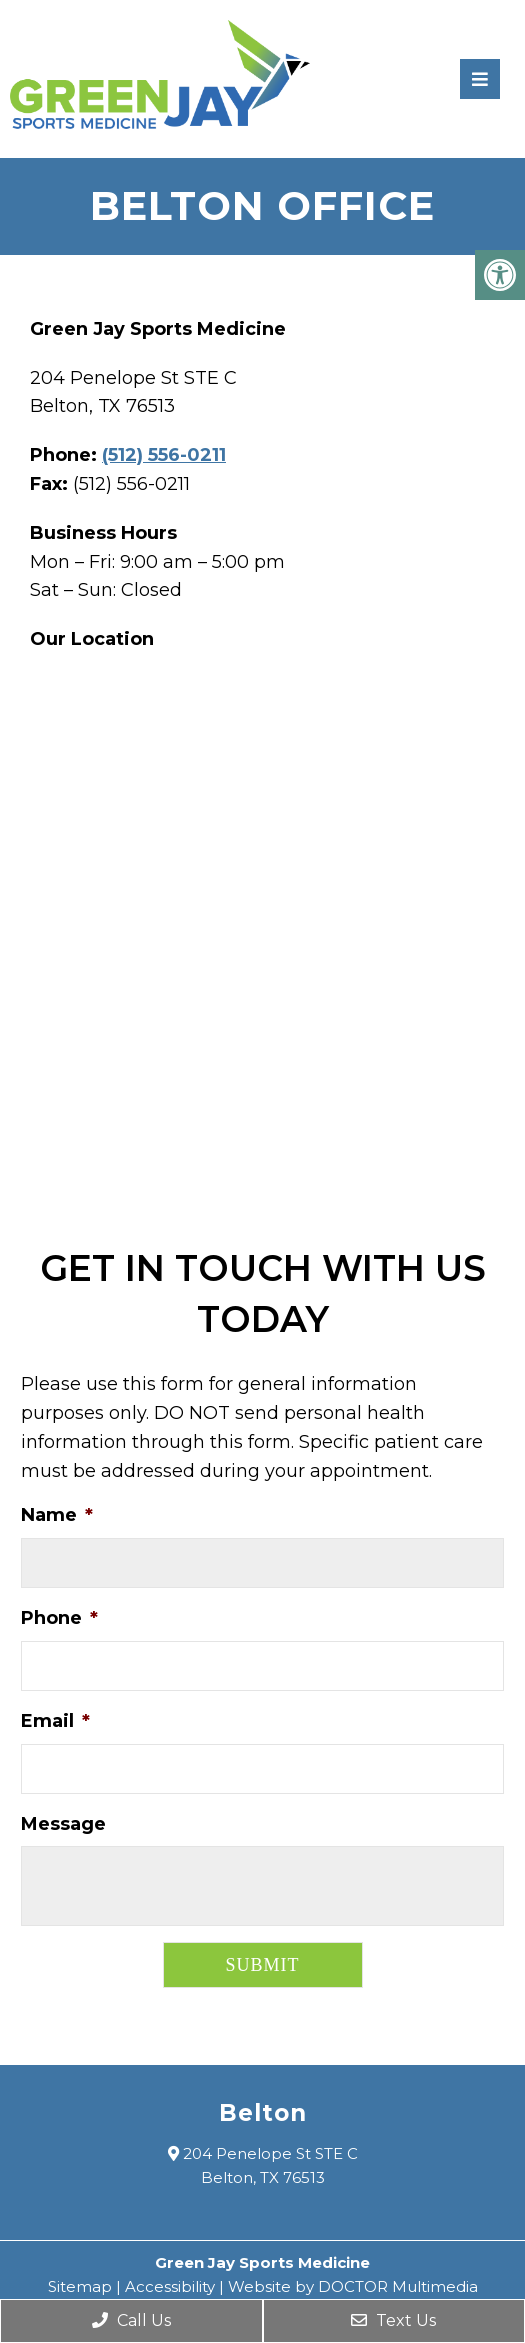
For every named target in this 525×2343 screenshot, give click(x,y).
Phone (59, 1618)
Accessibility (170, 2286)
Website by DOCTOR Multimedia (353, 2286)
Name (57, 1515)
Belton (263, 2113)
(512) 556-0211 (164, 455)
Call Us (131, 2320)
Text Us (393, 2320)
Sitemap (80, 2286)
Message (63, 1824)
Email (55, 1721)
